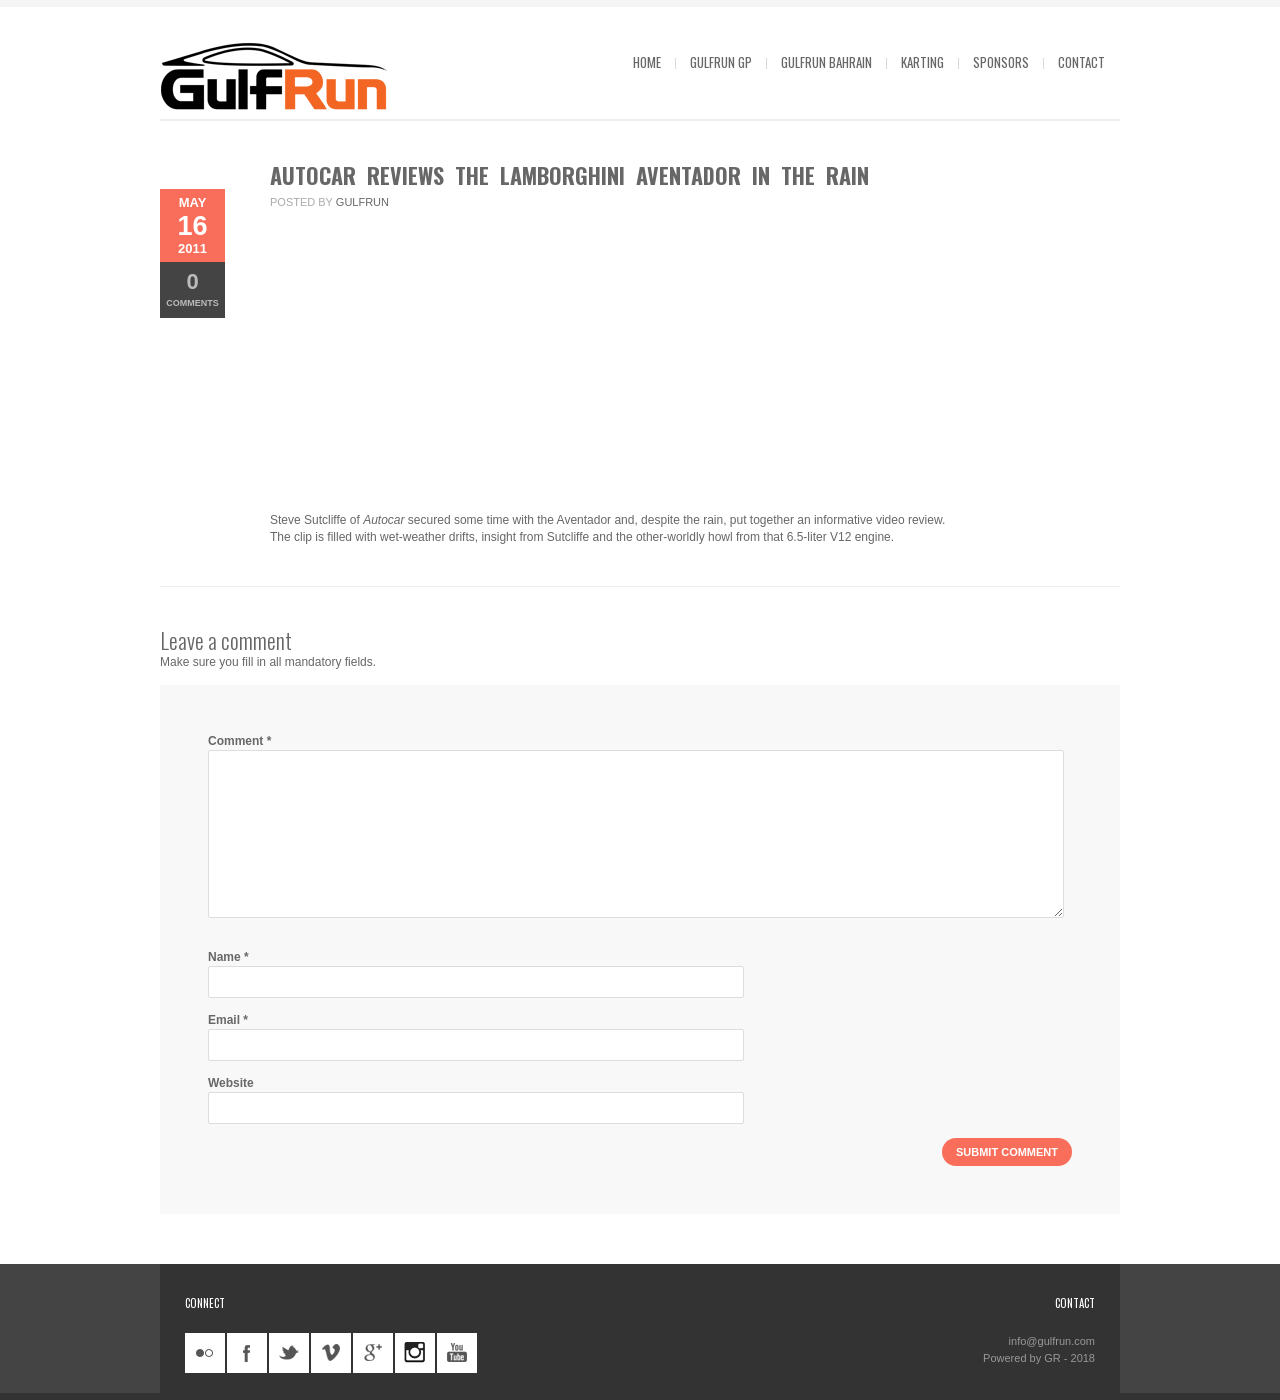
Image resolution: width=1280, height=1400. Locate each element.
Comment (239, 741)
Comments (192, 288)
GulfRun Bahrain (826, 62)
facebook (247, 1353)
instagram (415, 1353)
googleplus (373, 1353)
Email (228, 1020)
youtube (457, 1353)
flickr (205, 1353)
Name (228, 957)
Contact (1081, 62)
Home (647, 62)
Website (231, 1083)
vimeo (331, 1353)
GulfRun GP (721, 62)
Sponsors (1001, 62)
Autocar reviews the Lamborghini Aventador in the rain (569, 175)
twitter (289, 1353)
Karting (922, 62)
